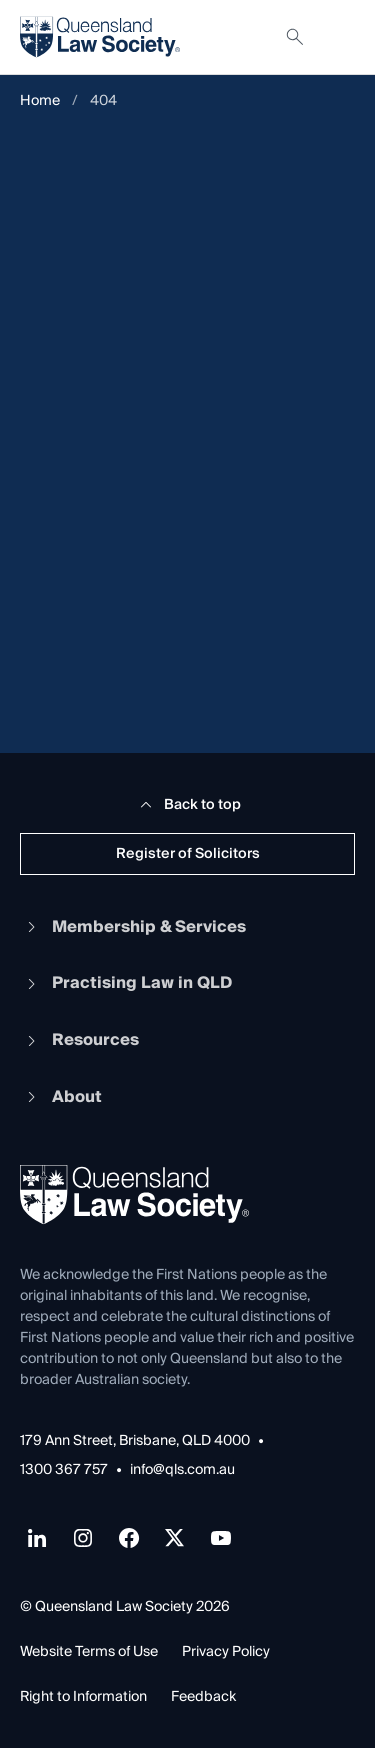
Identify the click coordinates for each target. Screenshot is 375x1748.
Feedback (203, 1697)
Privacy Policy (226, 1652)
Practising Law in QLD (126, 983)
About (61, 1097)
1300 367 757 (64, 1470)
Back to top (187, 805)
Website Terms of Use (89, 1652)
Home (40, 101)
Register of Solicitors (188, 854)
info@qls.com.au (182, 1470)
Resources (79, 1040)
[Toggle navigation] (339, 37)
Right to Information (83, 1697)
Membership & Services (133, 927)
